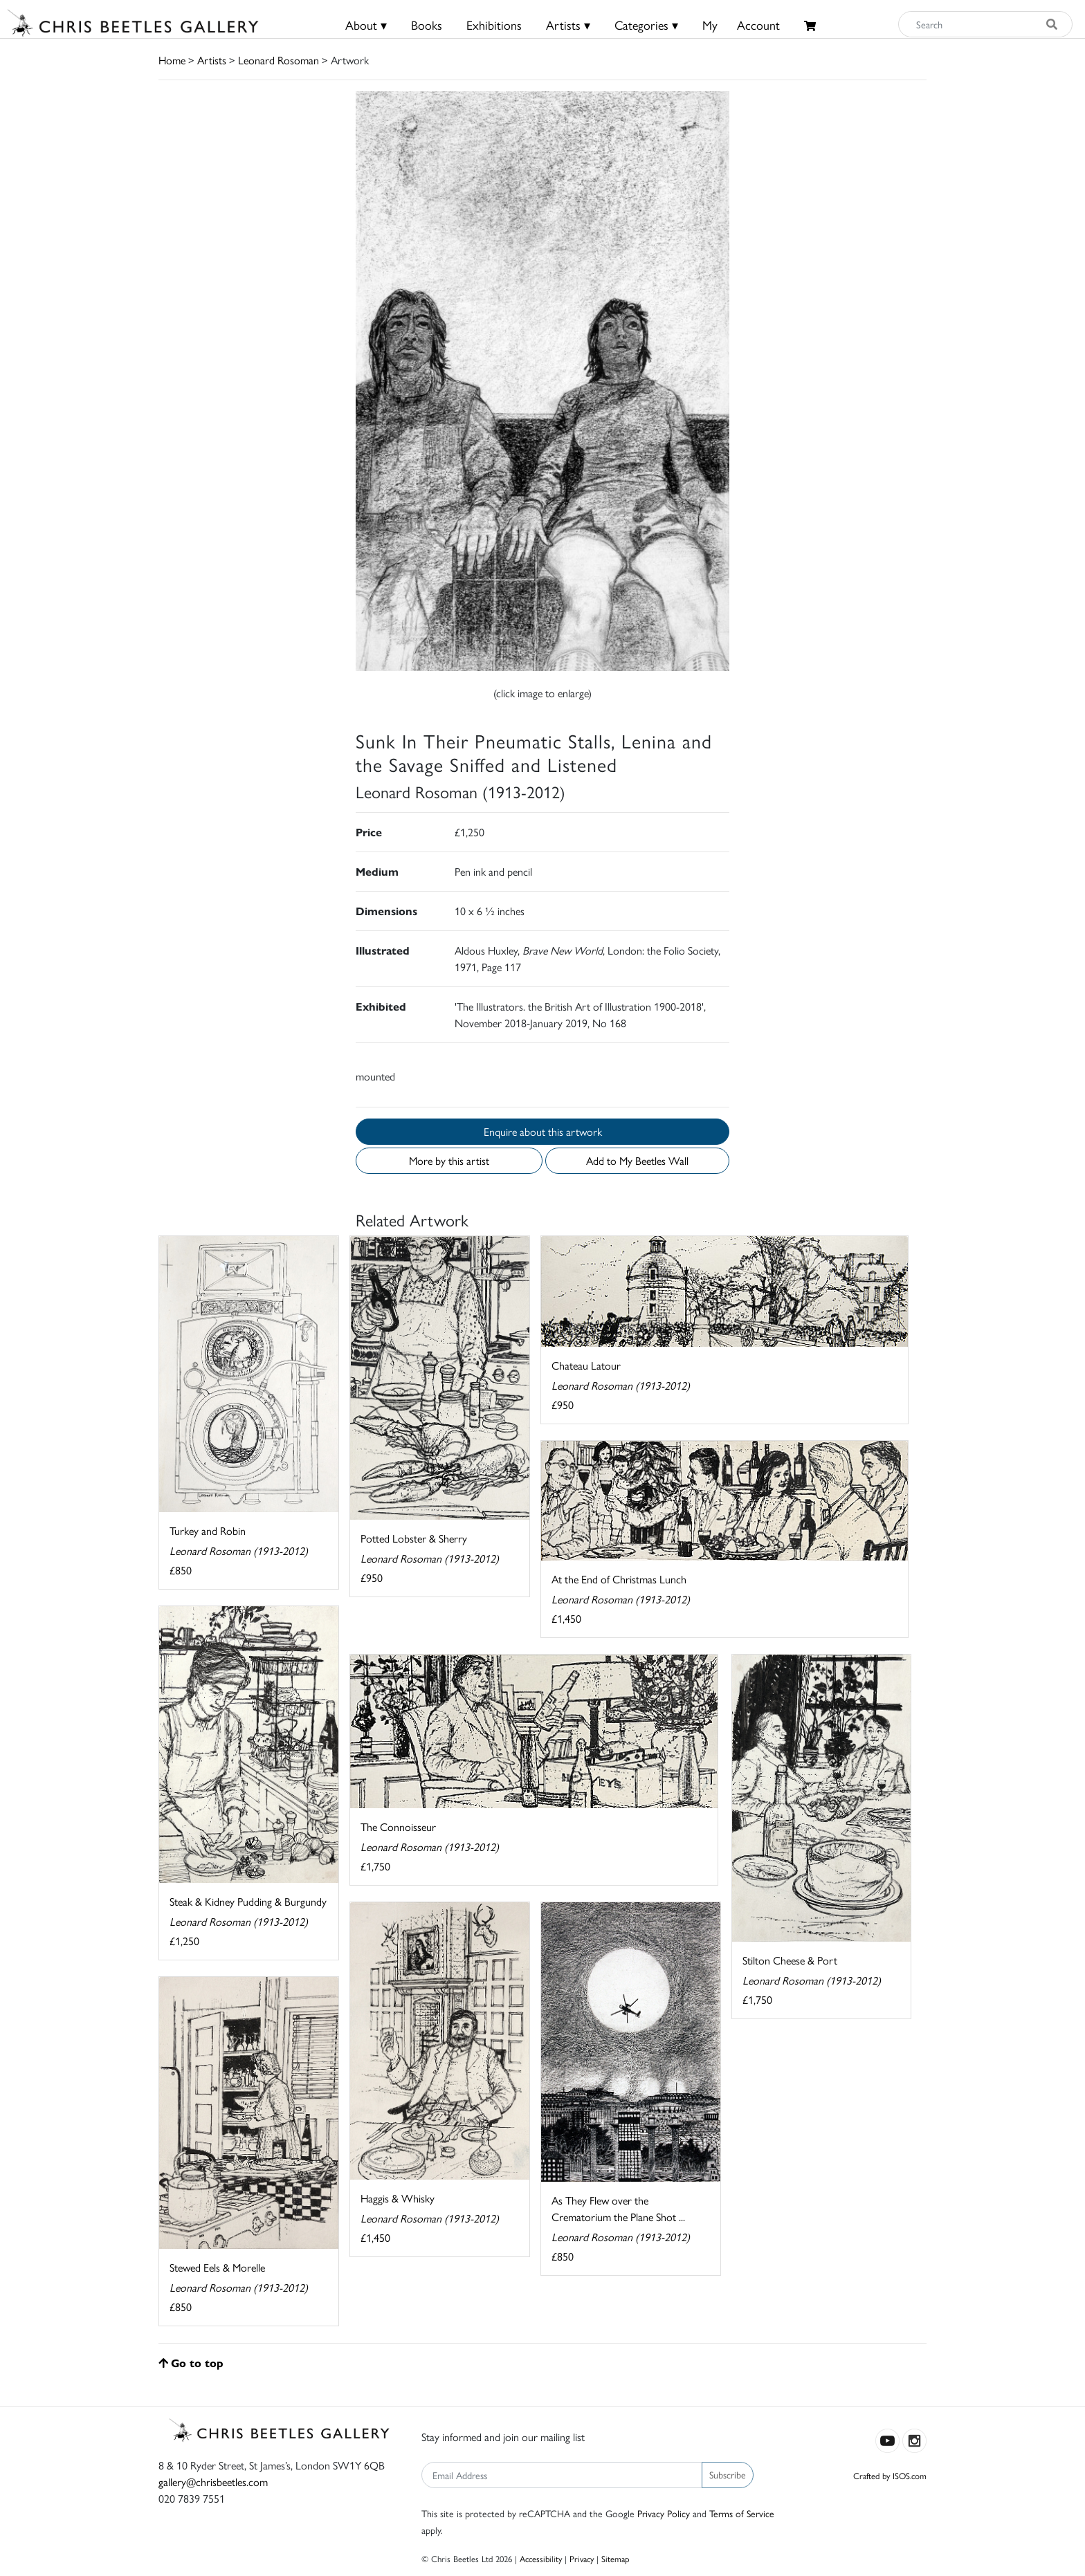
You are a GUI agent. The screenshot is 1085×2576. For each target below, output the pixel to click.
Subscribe (727, 2474)
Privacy (581, 2558)
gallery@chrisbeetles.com (213, 2482)
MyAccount (741, 24)
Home (171, 60)
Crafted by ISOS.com (890, 2475)
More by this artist (449, 1160)
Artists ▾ (568, 24)
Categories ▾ (646, 24)
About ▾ (366, 24)
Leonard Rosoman (278, 60)
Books (426, 24)
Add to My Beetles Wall (637, 1160)
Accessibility (541, 2558)
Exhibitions (494, 24)
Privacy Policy (663, 2513)
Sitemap (615, 2558)
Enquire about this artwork (543, 1131)
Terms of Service (741, 2513)
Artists (211, 60)
